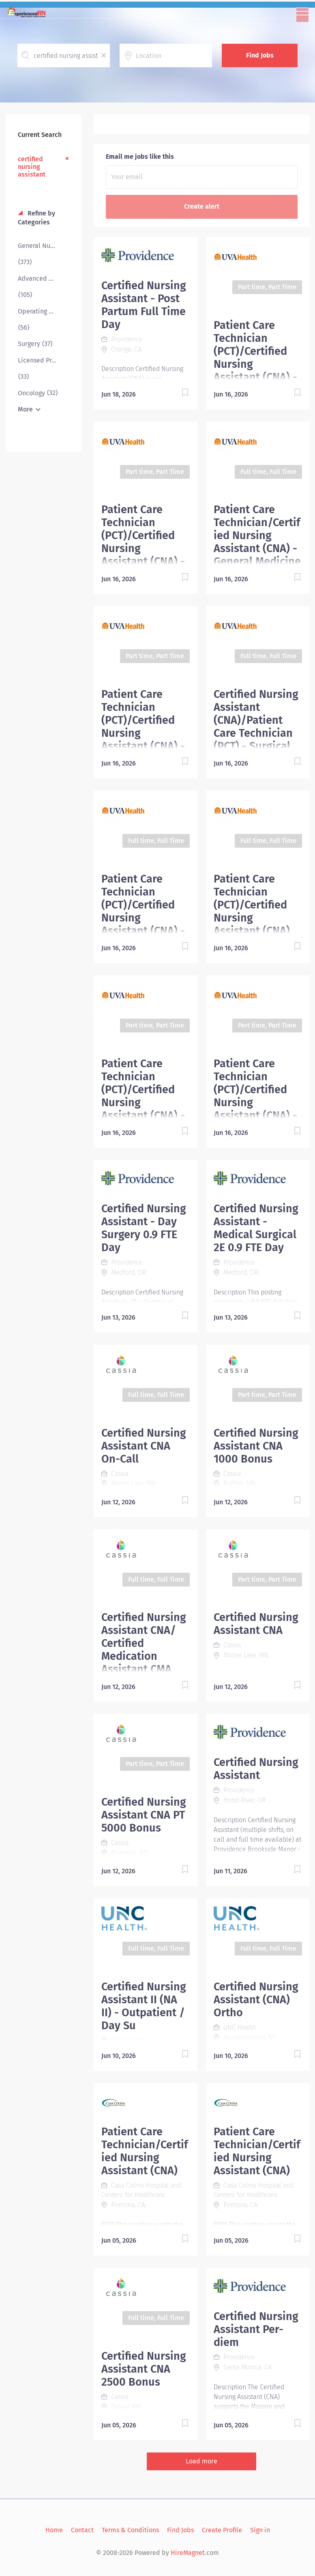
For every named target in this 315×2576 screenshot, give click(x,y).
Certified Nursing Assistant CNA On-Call (143, 1446)
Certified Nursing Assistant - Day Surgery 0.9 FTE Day (143, 1228)
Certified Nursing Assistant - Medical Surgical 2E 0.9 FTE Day (256, 1228)
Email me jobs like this (140, 156)
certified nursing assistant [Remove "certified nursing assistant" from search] (31, 166)
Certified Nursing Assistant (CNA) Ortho (256, 1999)
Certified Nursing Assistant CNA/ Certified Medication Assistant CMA (143, 1643)
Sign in (260, 2530)
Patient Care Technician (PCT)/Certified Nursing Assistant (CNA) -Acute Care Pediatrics (255, 1102)
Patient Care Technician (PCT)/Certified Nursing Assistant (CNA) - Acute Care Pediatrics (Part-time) (143, 555)
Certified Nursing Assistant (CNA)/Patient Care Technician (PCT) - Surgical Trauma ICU (256, 727)
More (25, 409)
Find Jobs (260, 55)
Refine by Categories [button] (36, 217)
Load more (201, 2461)
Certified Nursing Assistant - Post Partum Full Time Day (143, 305)
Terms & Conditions (130, 2530)
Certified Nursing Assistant (256, 1769)
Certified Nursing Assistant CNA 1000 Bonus (256, 1446)
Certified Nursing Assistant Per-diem (256, 2329)
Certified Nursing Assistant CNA (256, 1624)
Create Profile (222, 2530)
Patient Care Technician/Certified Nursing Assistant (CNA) (144, 2151)
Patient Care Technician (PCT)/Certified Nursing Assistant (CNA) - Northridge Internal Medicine (143, 739)
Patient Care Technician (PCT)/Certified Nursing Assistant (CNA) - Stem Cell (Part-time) (255, 364)
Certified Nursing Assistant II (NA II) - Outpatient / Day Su (143, 2006)
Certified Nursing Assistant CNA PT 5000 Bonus (143, 1815)
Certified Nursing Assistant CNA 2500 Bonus (143, 2369)
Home (54, 2530)
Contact (82, 2530)
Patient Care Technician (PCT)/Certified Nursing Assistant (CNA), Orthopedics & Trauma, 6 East (253, 917)
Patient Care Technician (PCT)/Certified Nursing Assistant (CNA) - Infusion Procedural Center (143, 1109)
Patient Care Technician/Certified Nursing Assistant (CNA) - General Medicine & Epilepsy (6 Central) (257, 548)
